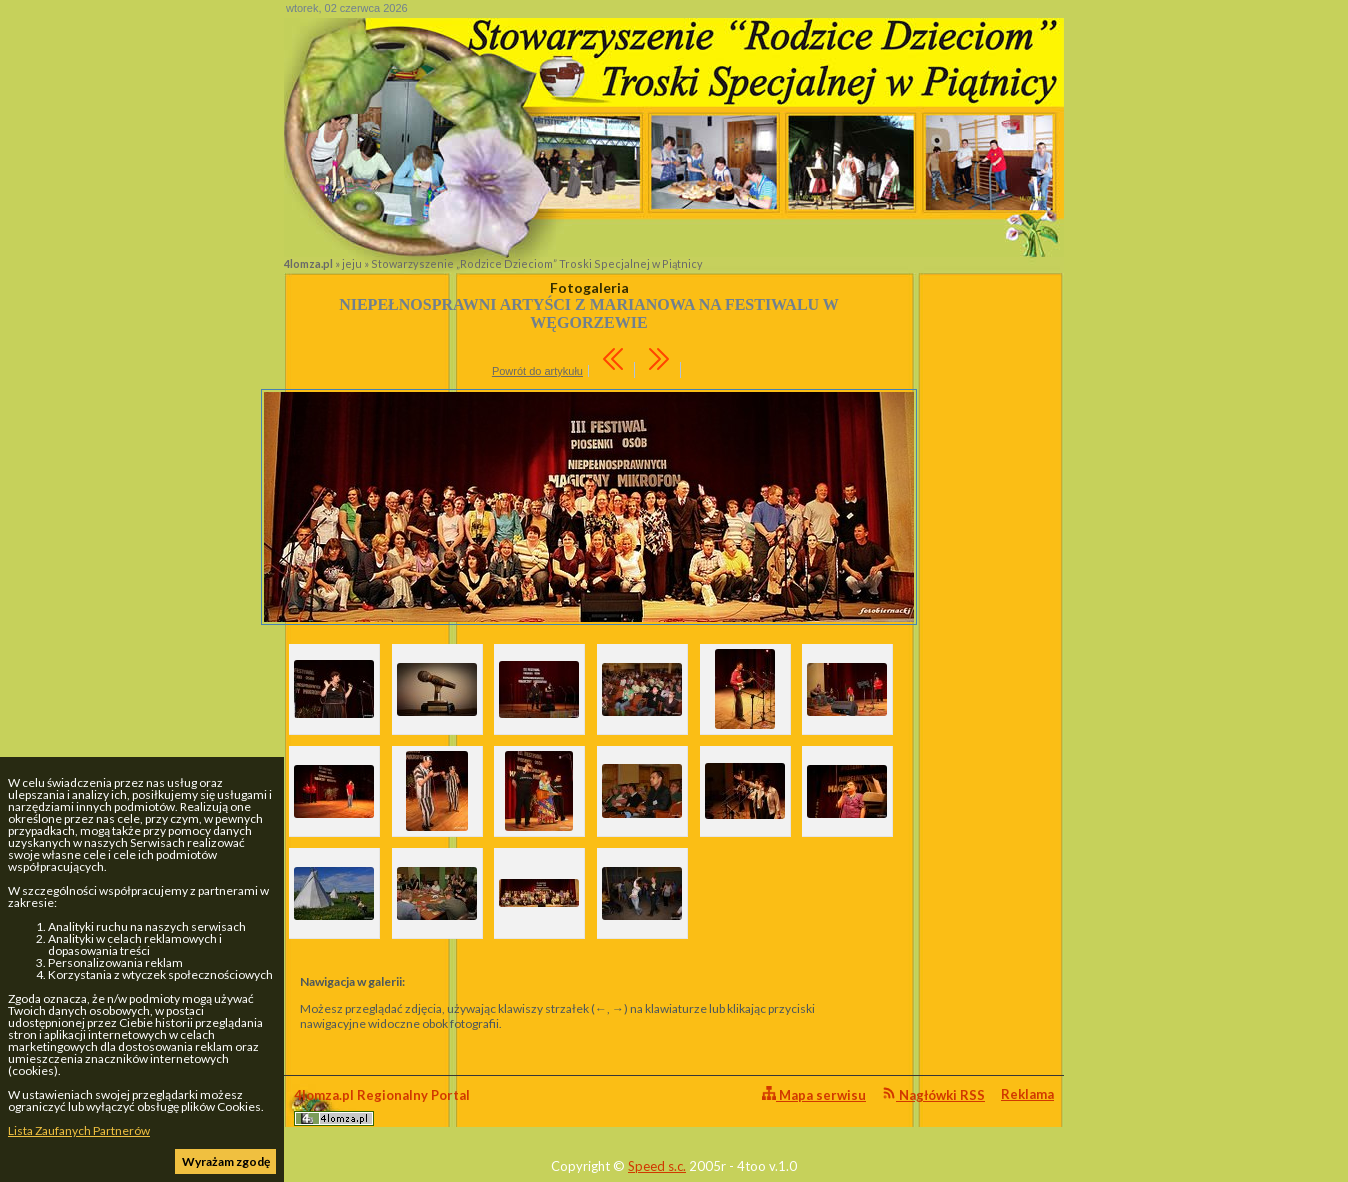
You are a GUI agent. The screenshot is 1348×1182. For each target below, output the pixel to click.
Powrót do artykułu (537, 371)
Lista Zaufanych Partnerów (79, 1130)
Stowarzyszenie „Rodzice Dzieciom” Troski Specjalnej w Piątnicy (537, 263)
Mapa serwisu (814, 1094)
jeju (352, 263)
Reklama (1027, 1094)
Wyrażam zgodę (226, 1161)
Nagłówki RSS (933, 1094)
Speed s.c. (657, 1166)
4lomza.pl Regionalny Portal (382, 1106)
